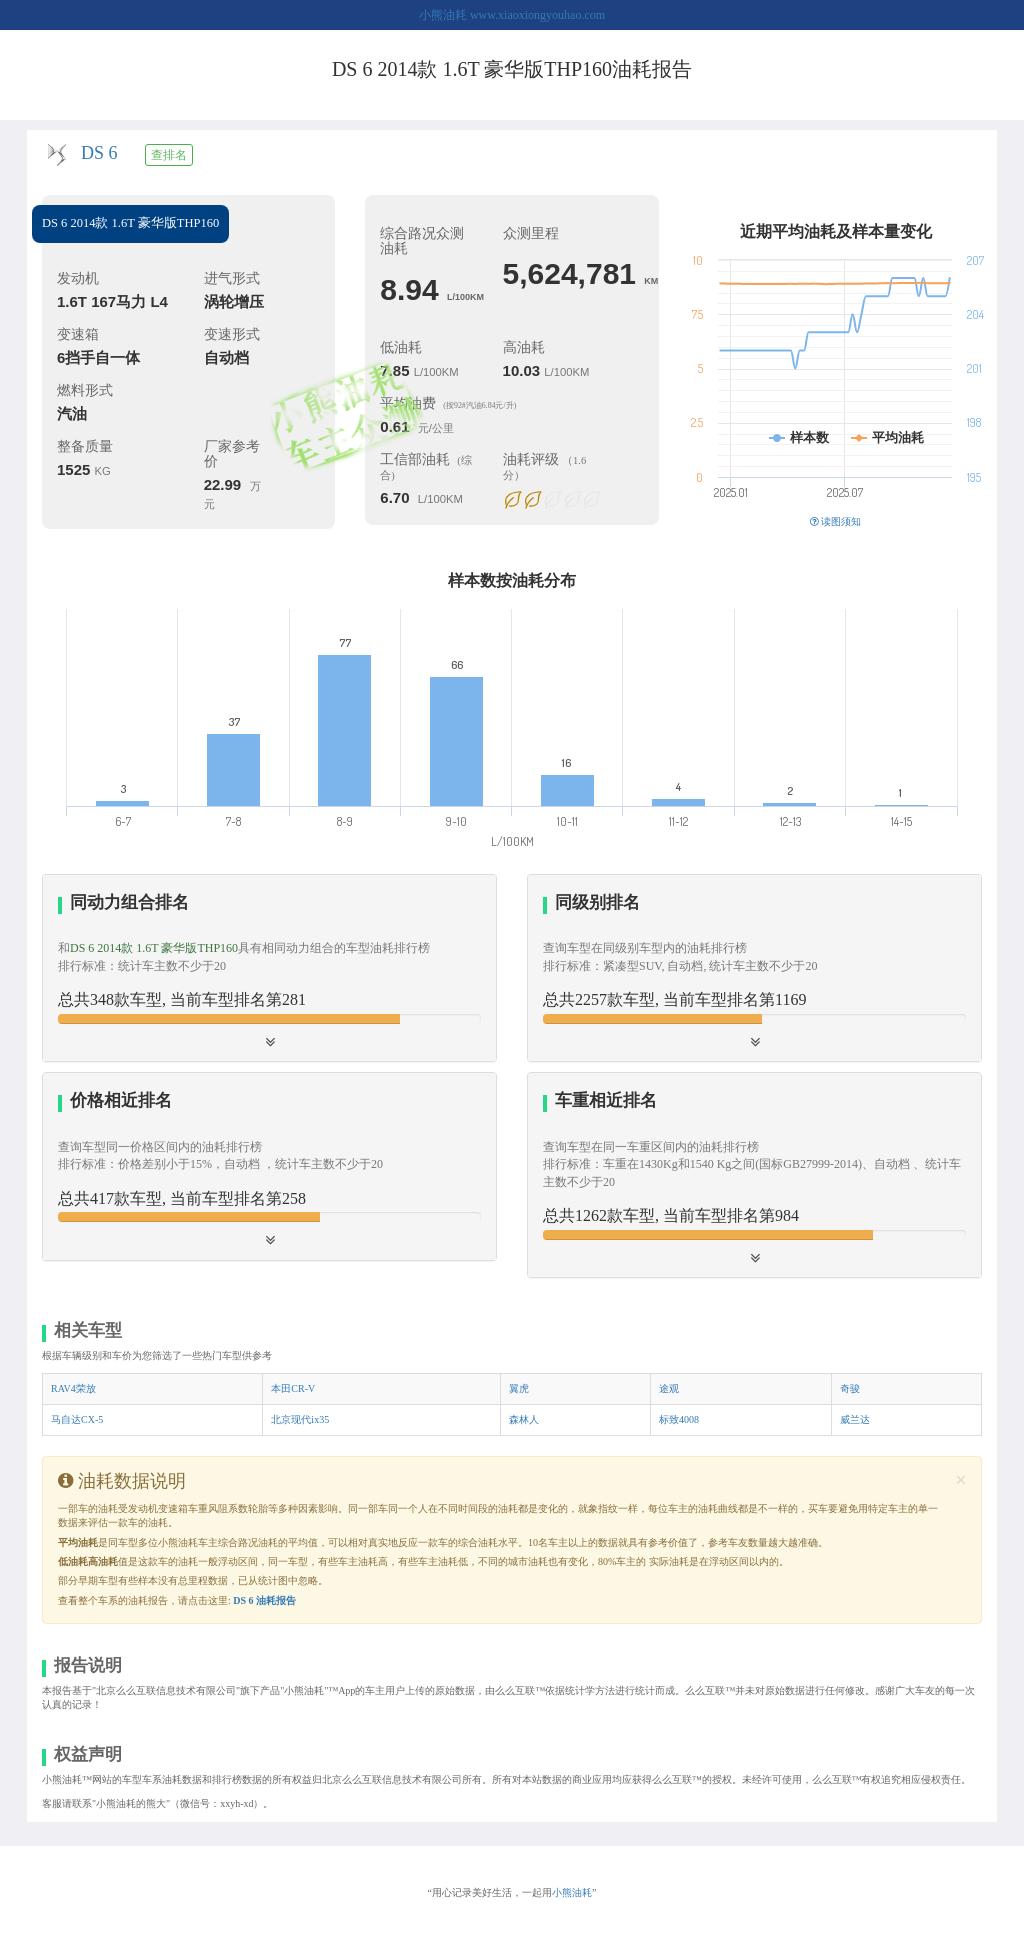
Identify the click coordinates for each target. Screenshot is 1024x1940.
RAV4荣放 (73, 1388)
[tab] (269, 968)
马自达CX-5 (77, 1419)
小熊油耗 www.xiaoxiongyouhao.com (512, 15)
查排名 (169, 155)
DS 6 (99, 153)
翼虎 (519, 1388)
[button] (754, 968)
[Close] (961, 1480)
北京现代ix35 (300, 1419)
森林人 (524, 1419)
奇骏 (850, 1388)
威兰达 (855, 1419)
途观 (669, 1388)
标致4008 (679, 1419)
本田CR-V (293, 1388)
